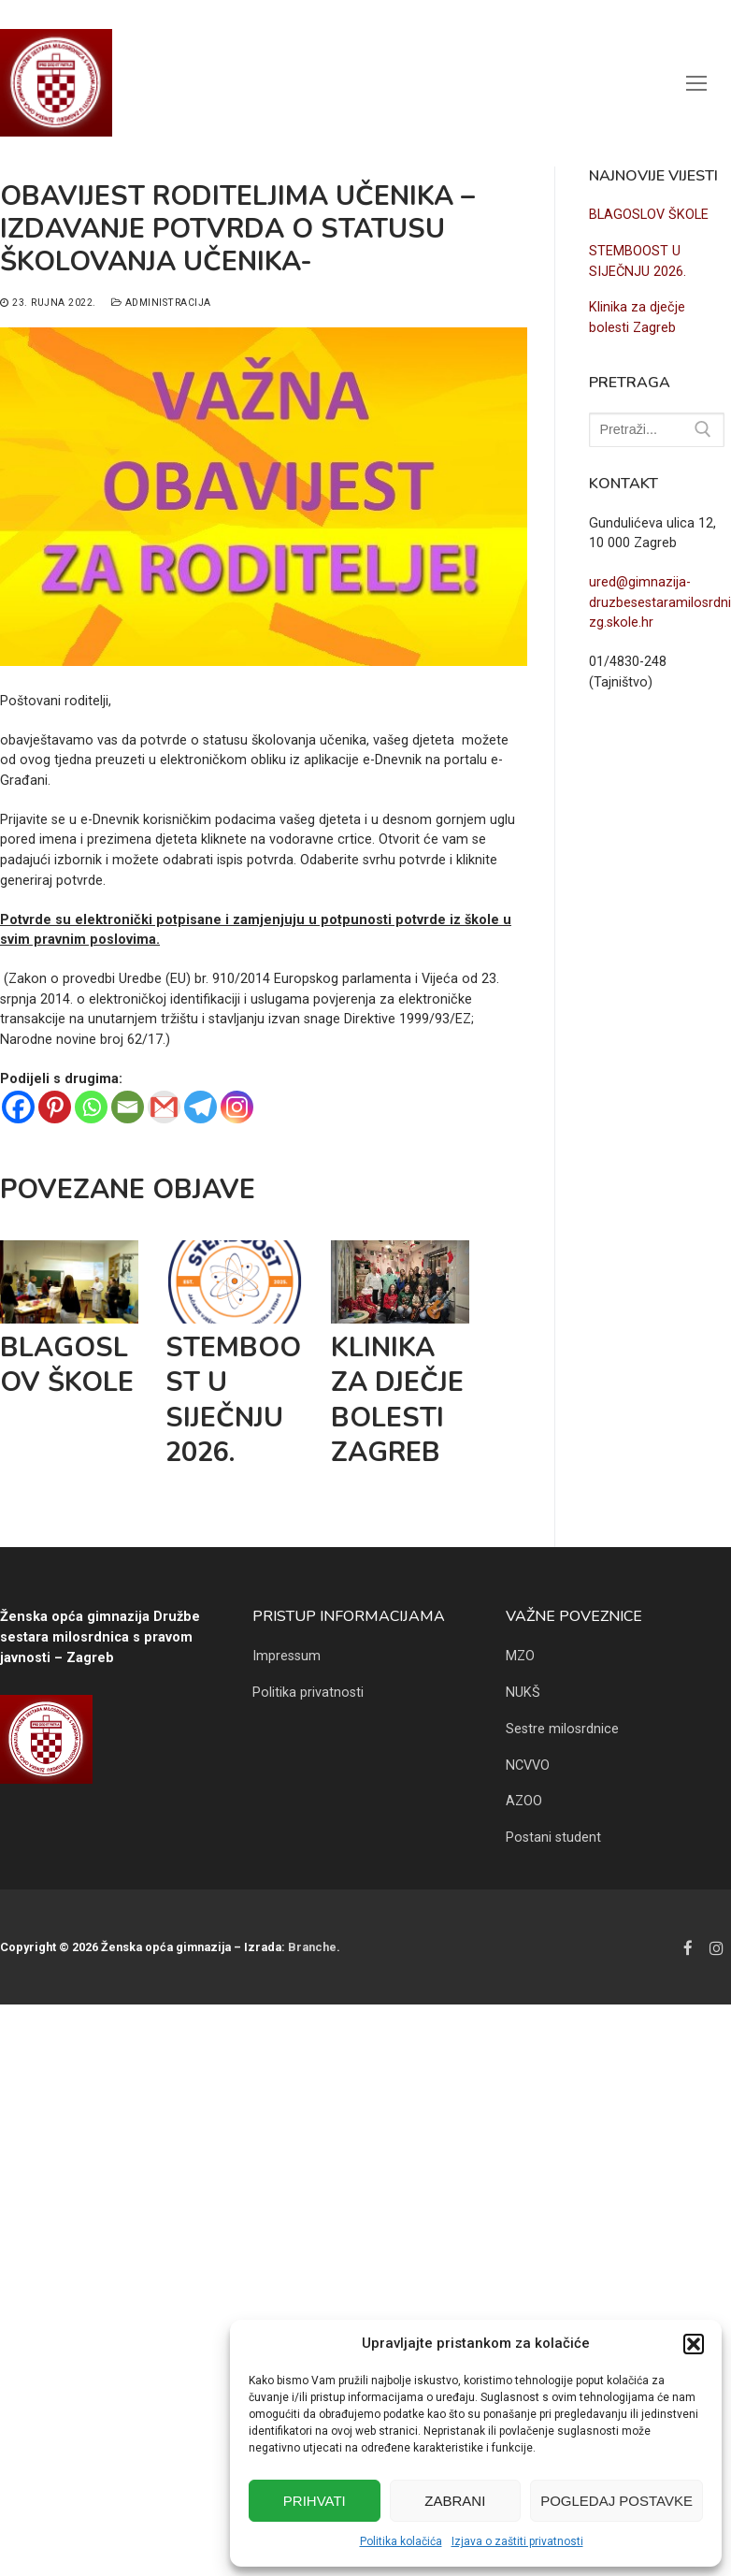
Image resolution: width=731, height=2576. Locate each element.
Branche (312, 1947)
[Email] (127, 1107)
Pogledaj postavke (616, 2501)
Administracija (161, 303)
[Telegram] (200, 1107)
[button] (693, 2344)
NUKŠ (523, 1692)
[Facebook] (18, 1107)
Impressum (286, 1656)
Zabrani (454, 2501)
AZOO (524, 1801)
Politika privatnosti (308, 1692)
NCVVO (528, 1765)
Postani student (553, 1837)
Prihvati (314, 2501)
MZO (520, 1656)
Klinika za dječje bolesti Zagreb (397, 1399)
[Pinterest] (54, 1107)
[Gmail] (164, 1107)
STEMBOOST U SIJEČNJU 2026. (233, 1399)
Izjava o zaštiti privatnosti (517, 2541)
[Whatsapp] (91, 1107)
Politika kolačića (401, 2541)
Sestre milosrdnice (562, 1729)
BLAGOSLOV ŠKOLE (67, 1364)
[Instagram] (237, 1107)
